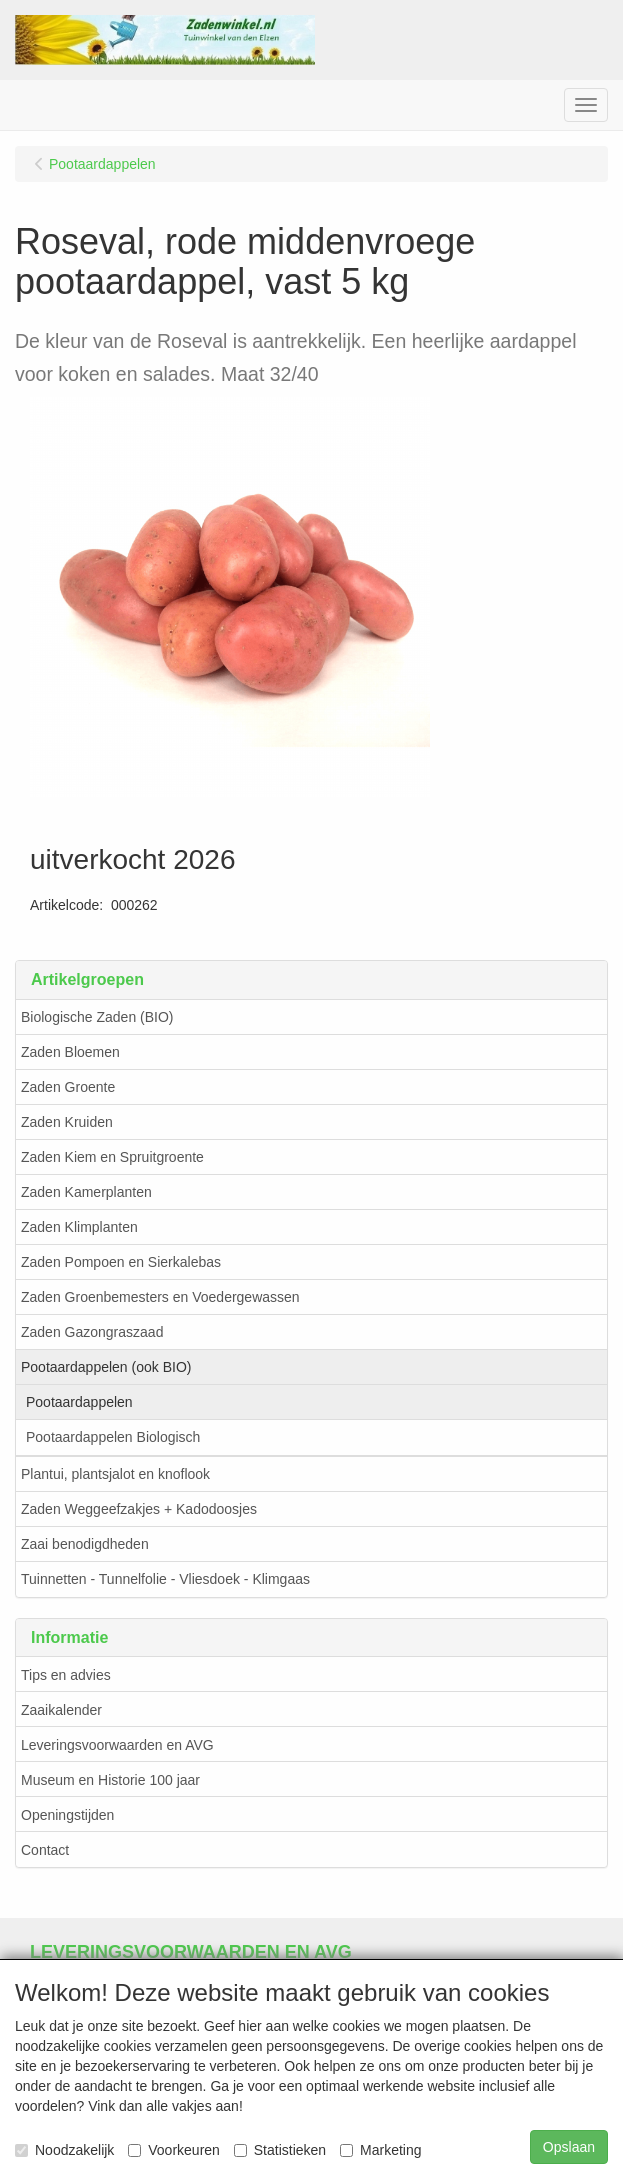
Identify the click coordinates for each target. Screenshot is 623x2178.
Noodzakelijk (64, 2150)
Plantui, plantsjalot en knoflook (115, 1474)
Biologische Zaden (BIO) (97, 1017)
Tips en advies (66, 1675)
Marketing (380, 2150)
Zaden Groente (68, 1087)
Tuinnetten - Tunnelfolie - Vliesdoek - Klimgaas (165, 1579)
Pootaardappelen (79, 1402)
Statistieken (280, 2150)
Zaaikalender (61, 1710)
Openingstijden (67, 1815)
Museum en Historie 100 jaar (110, 1780)
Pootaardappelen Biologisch (113, 1437)
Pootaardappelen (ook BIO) (106, 1367)
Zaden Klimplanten (79, 1227)
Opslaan (569, 2147)
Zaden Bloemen (70, 1052)
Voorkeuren (174, 2150)
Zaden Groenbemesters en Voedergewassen (160, 1297)
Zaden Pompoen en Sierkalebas (121, 1262)
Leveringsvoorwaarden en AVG (117, 1745)
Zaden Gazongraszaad (92, 1332)
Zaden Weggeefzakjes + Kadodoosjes (139, 1509)
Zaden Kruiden (67, 1122)
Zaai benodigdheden (85, 1544)
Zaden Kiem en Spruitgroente (112, 1157)
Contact (45, 1850)
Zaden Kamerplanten (86, 1192)
